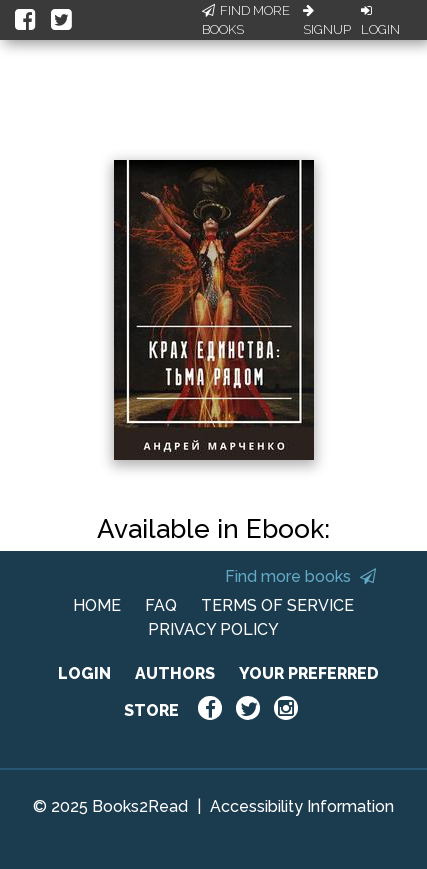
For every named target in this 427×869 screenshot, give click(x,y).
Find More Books (246, 20)
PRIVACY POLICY (213, 629)
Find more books (300, 576)
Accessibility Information (302, 806)
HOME (97, 605)
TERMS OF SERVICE (277, 605)
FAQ (161, 605)
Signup (327, 21)
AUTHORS (175, 673)
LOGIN (84, 673)
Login (380, 21)
